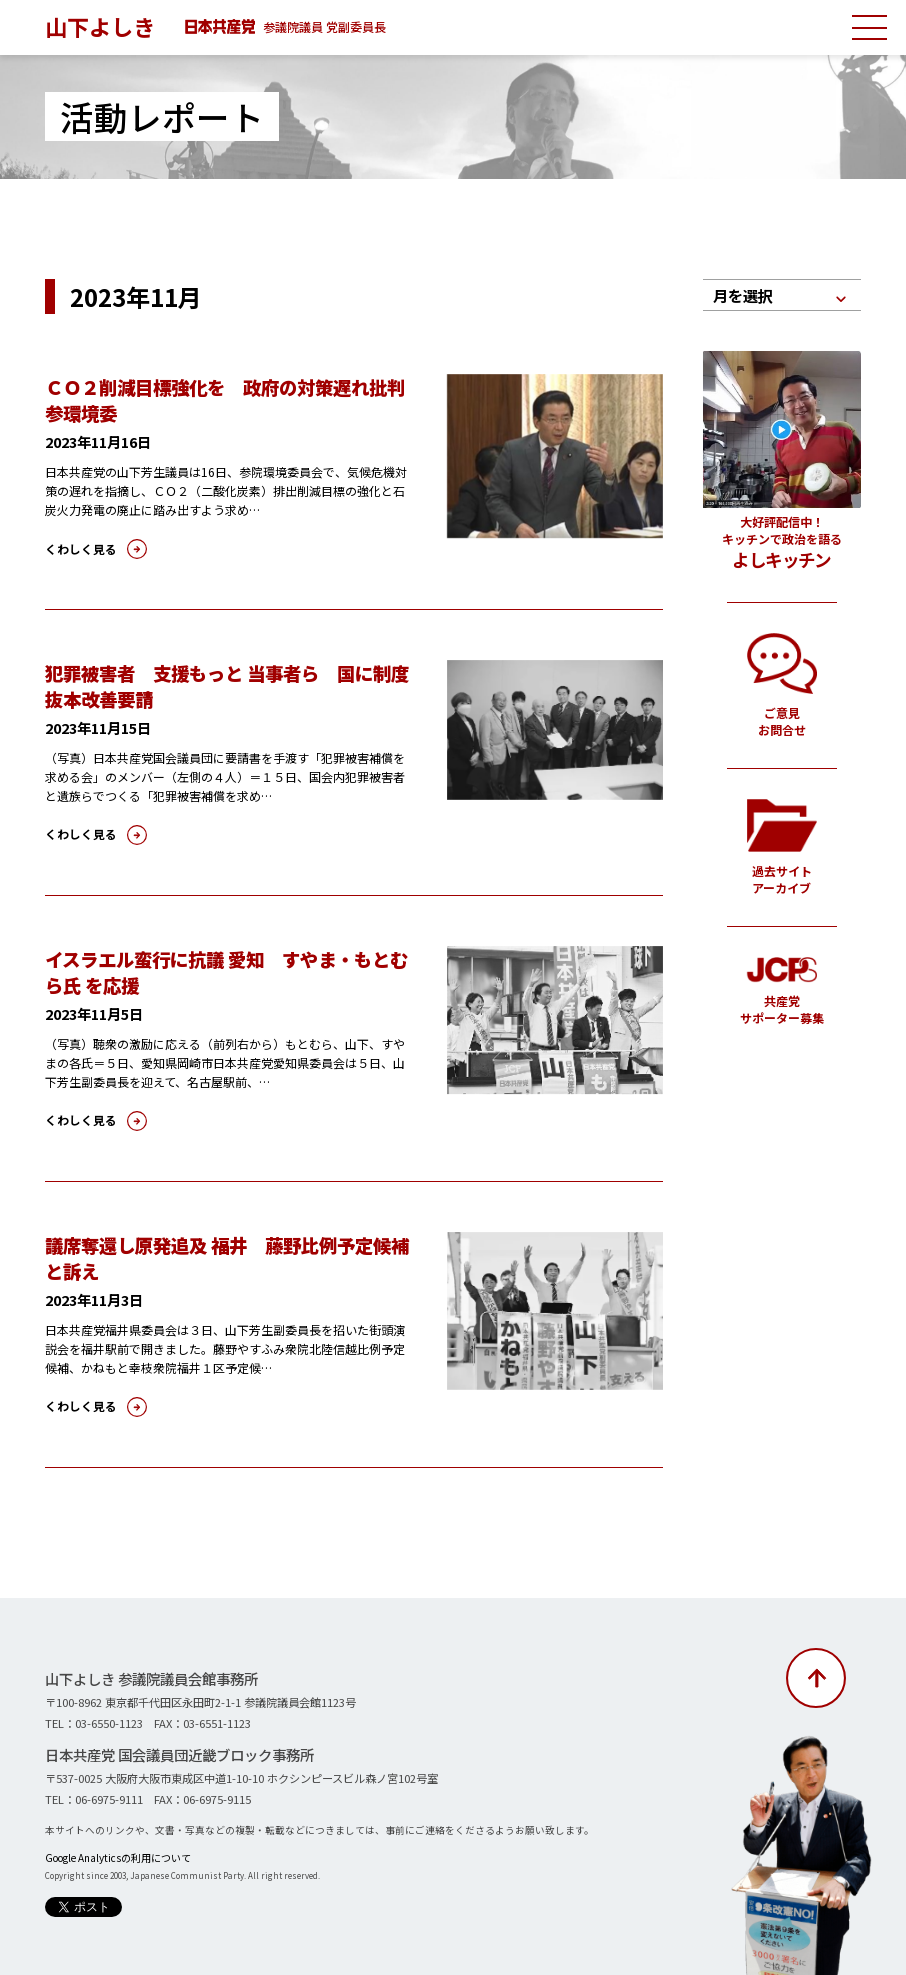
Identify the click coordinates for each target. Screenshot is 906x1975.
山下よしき (100, 26)
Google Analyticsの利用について (116, 1854)
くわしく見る (78, 548)
